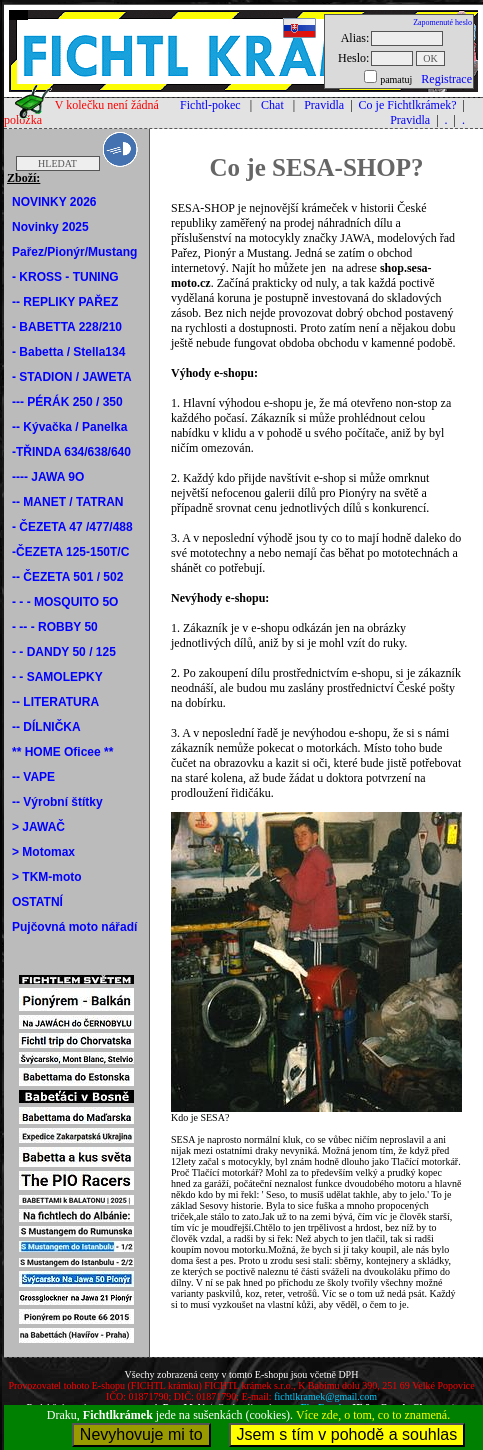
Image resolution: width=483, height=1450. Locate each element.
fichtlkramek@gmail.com (325, 1396)
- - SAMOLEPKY (57, 677)
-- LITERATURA (55, 702)
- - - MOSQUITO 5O (65, 602)
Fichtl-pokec (210, 105)
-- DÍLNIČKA (46, 727)
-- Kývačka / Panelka (69, 427)
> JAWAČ (38, 827)
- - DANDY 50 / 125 (64, 652)
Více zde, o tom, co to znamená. (373, 1415)
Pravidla (324, 105)
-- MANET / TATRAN (68, 502)
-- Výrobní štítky (57, 802)
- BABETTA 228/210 (67, 327)
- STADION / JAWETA (72, 377)
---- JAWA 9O (48, 477)
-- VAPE (33, 777)
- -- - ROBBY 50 (55, 627)
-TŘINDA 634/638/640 (71, 452)
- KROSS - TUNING (65, 277)
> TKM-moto (47, 877)
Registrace (446, 79)
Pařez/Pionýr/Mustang (74, 252)
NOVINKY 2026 (54, 202)
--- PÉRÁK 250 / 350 (67, 402)
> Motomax (43, 852)
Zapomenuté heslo (442, 22)
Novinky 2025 (50, 227)
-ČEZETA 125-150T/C (70, 552)
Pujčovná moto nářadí (74, 927)
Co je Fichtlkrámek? (408, 105)
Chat (272, 105)
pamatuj (396, 79)
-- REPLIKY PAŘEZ (65, 302)
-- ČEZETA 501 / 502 (67, 577)
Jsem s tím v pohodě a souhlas (347, 1434)
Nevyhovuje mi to (141, 1434)
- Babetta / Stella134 (68, 352)
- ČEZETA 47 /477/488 (72, 527)
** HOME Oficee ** (62, 752)
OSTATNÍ (37, 902)
